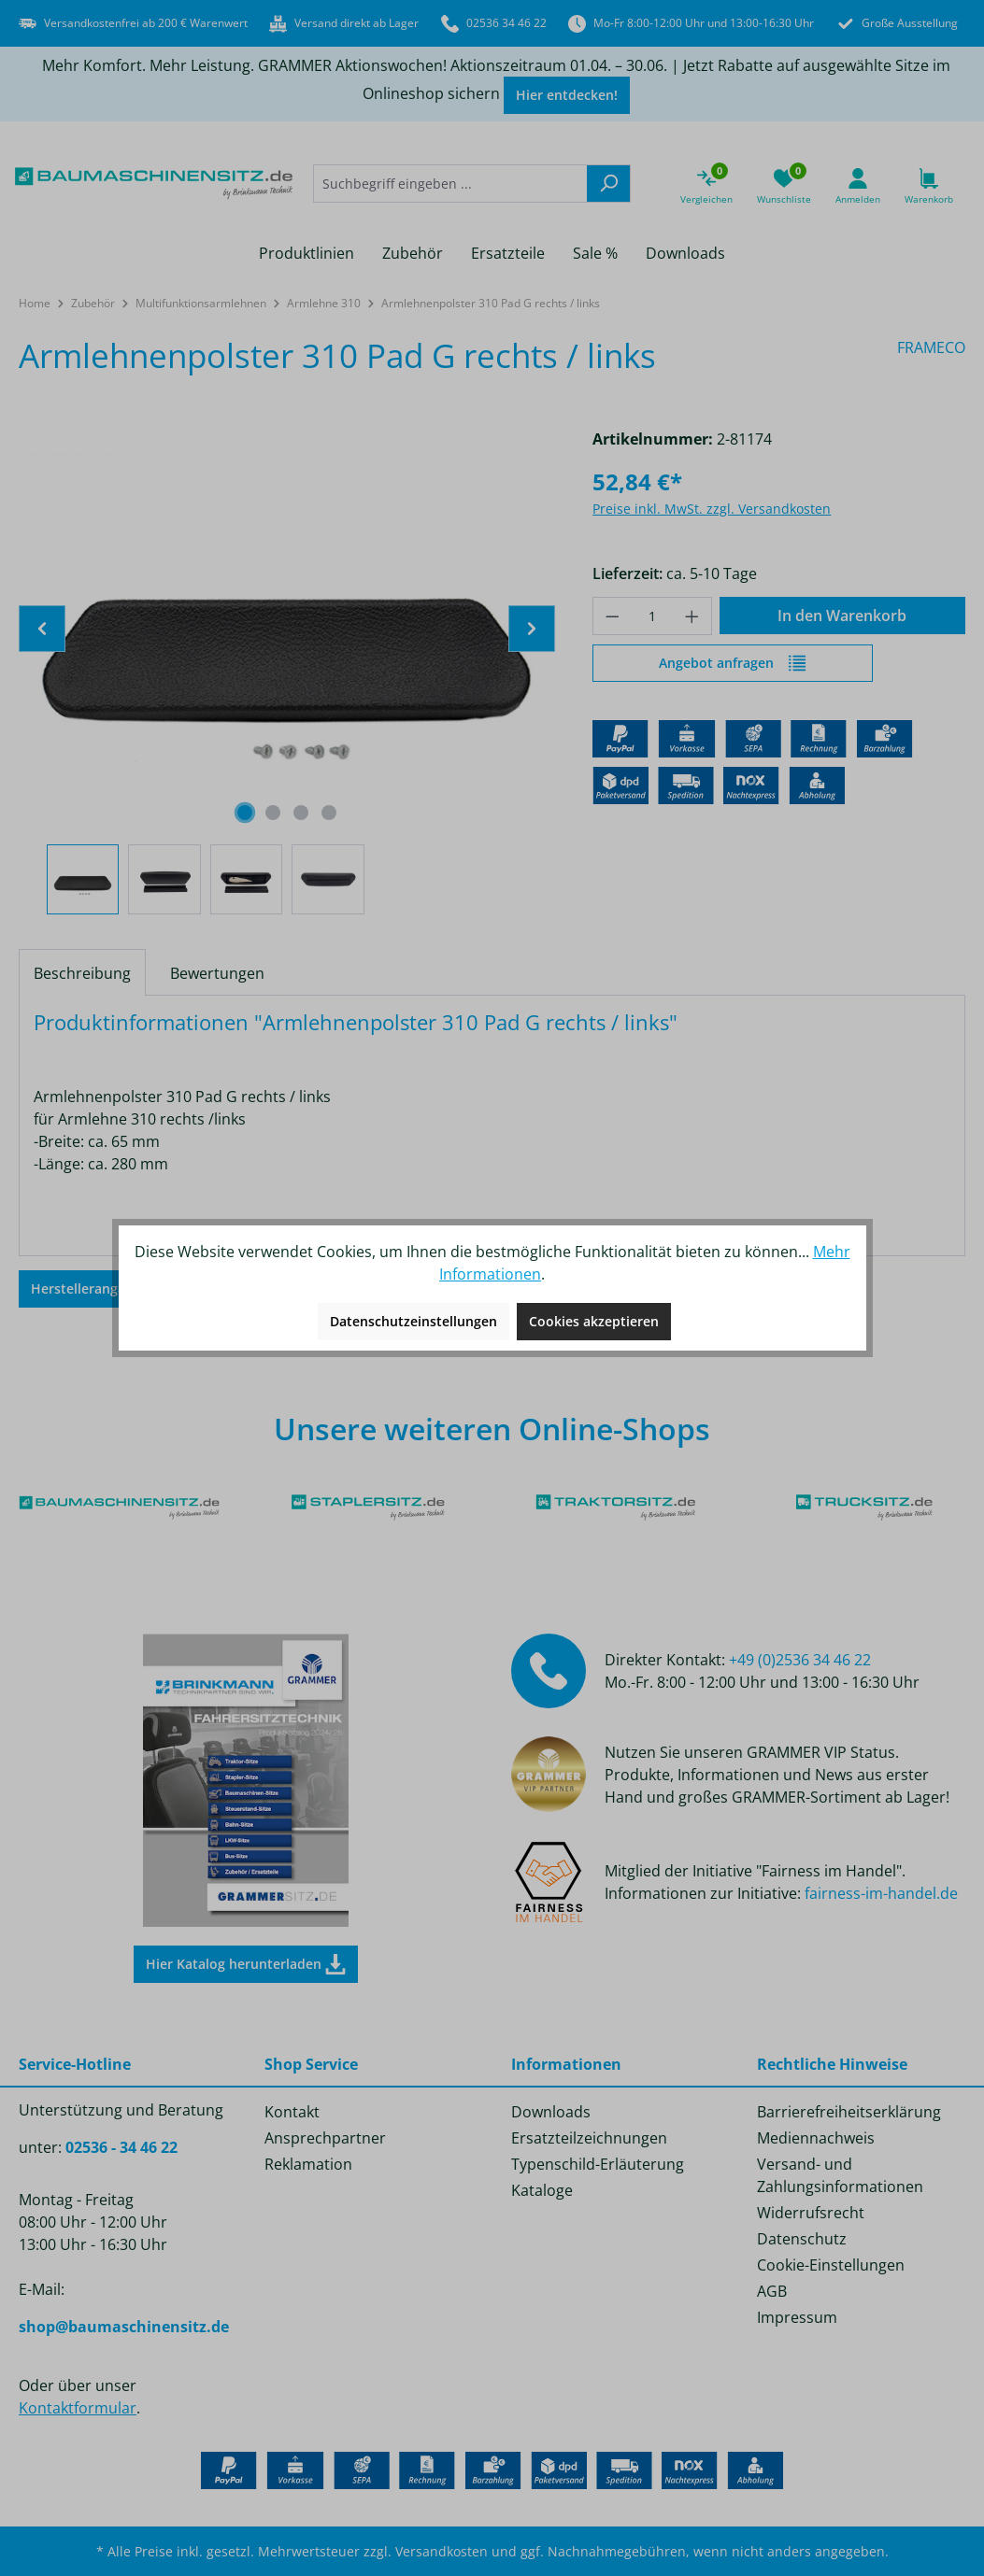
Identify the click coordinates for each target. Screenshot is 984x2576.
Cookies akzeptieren (594, 1321)
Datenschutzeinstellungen (413, 1321)
